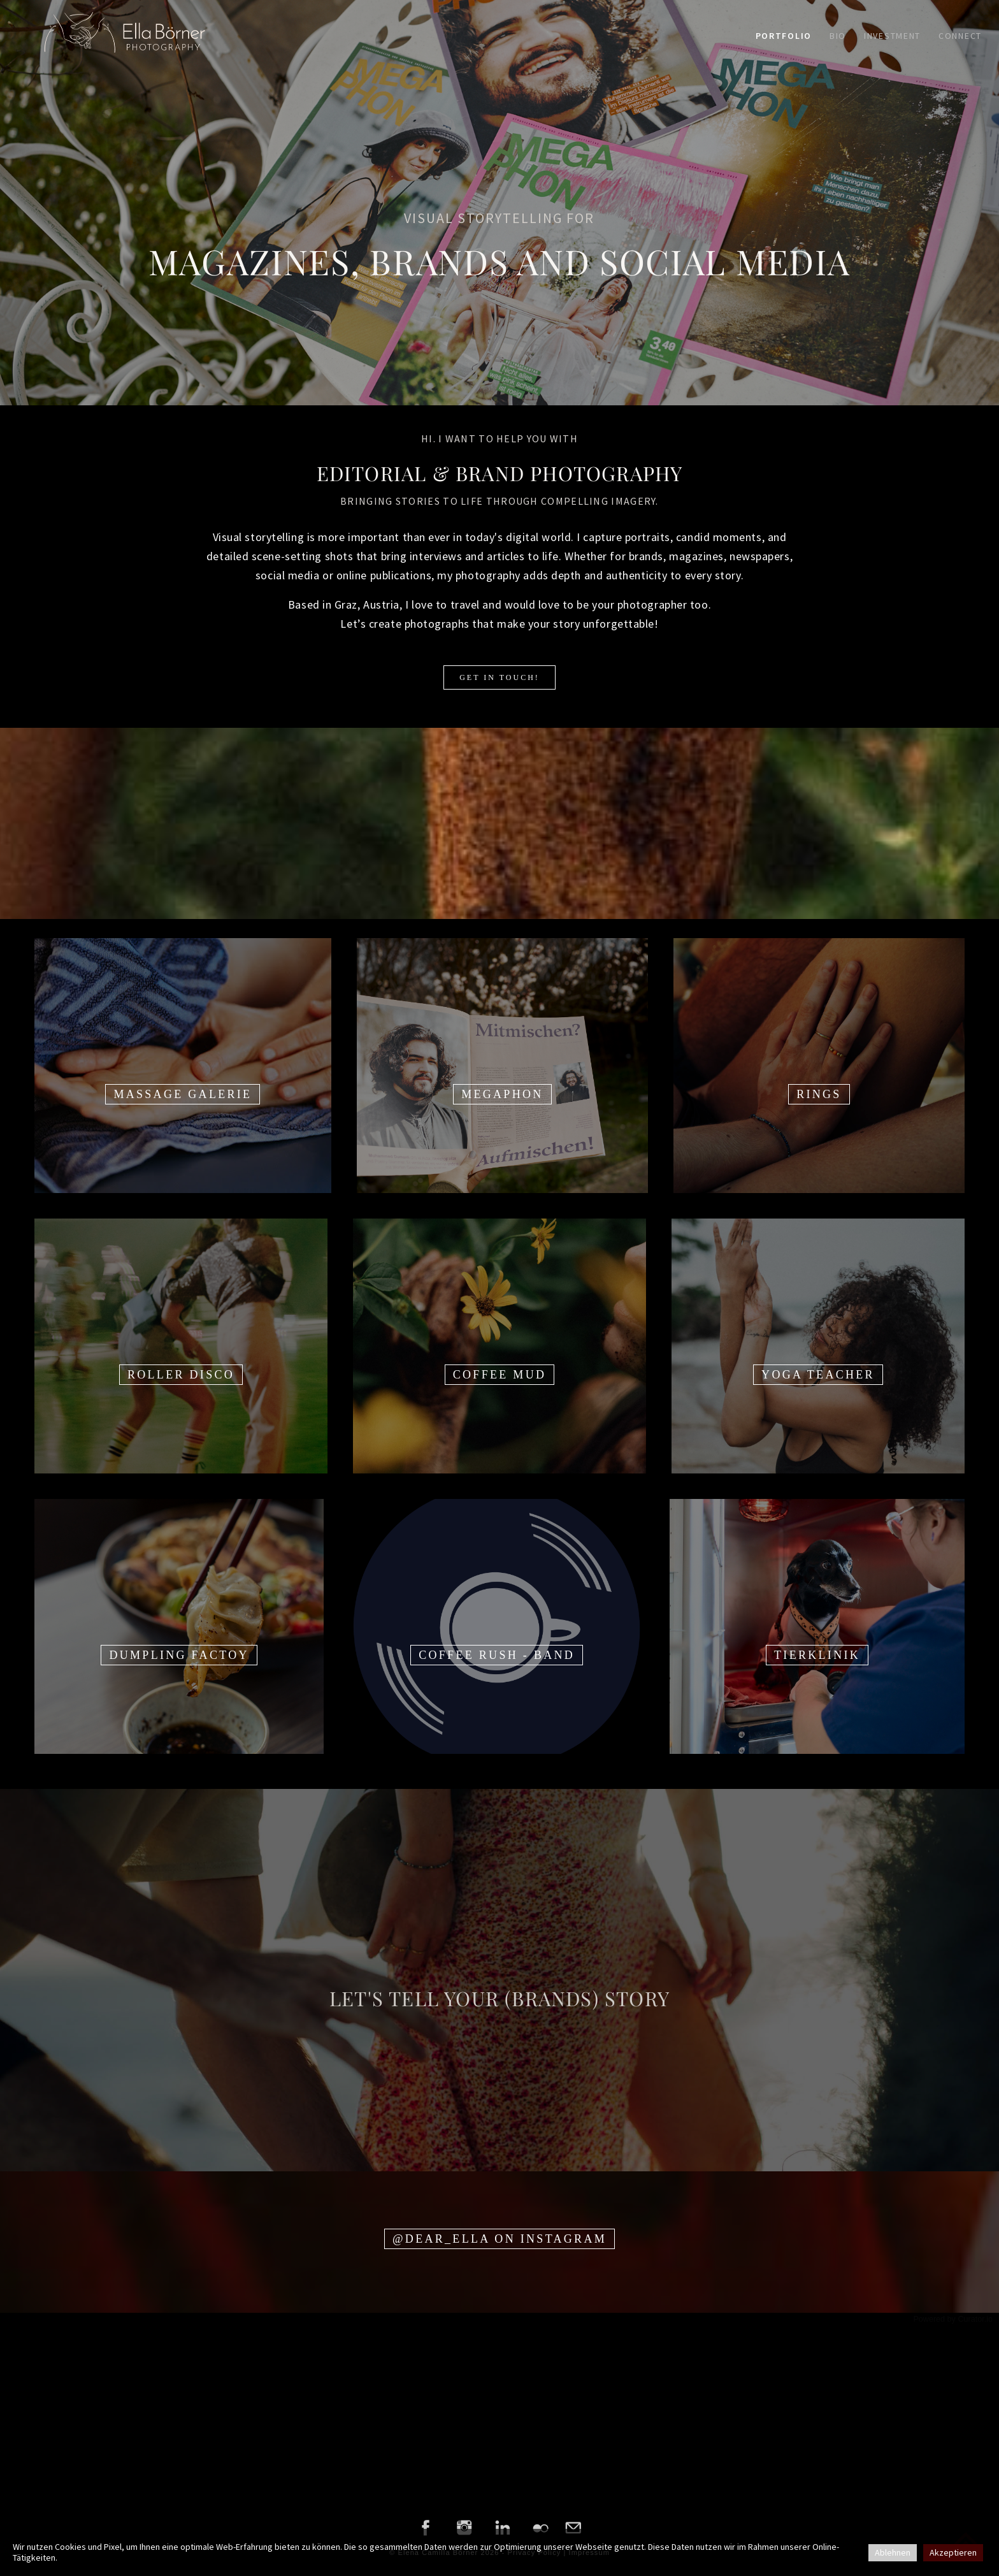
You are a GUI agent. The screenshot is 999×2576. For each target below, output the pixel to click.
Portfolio (784, 35)
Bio (838, 35)
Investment (892, 35)
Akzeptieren (953, 2552)
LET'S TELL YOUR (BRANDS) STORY (499, 1998)
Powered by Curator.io (953, 2319)
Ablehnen (892, 2552)
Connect (960, 35)
